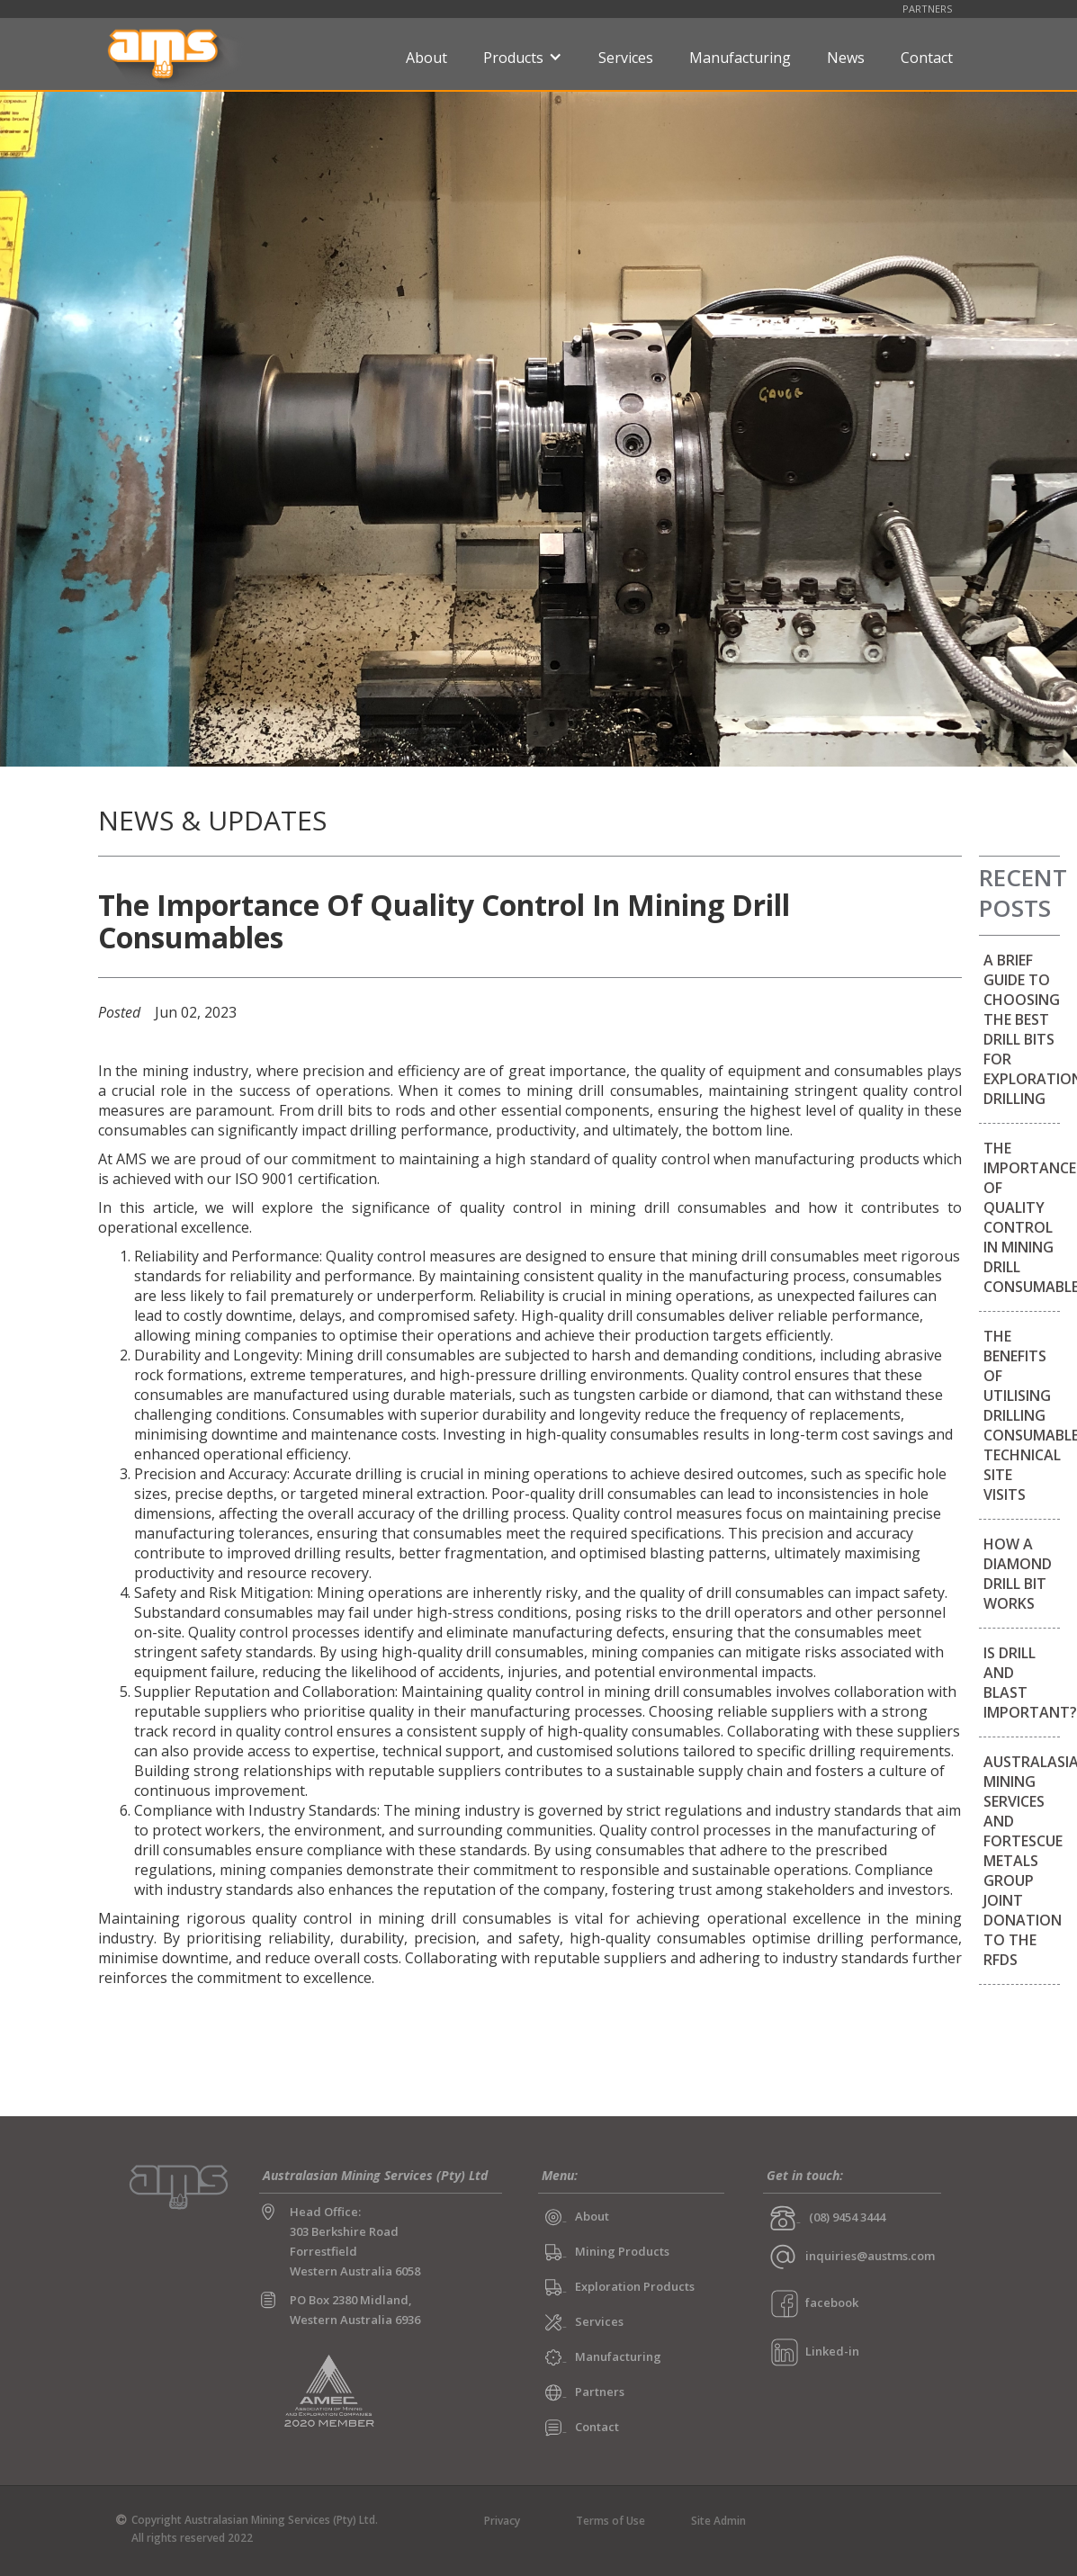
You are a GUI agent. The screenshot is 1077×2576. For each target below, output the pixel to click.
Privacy (502, 2520)
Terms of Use (610, 2520)
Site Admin (718, 2520)
